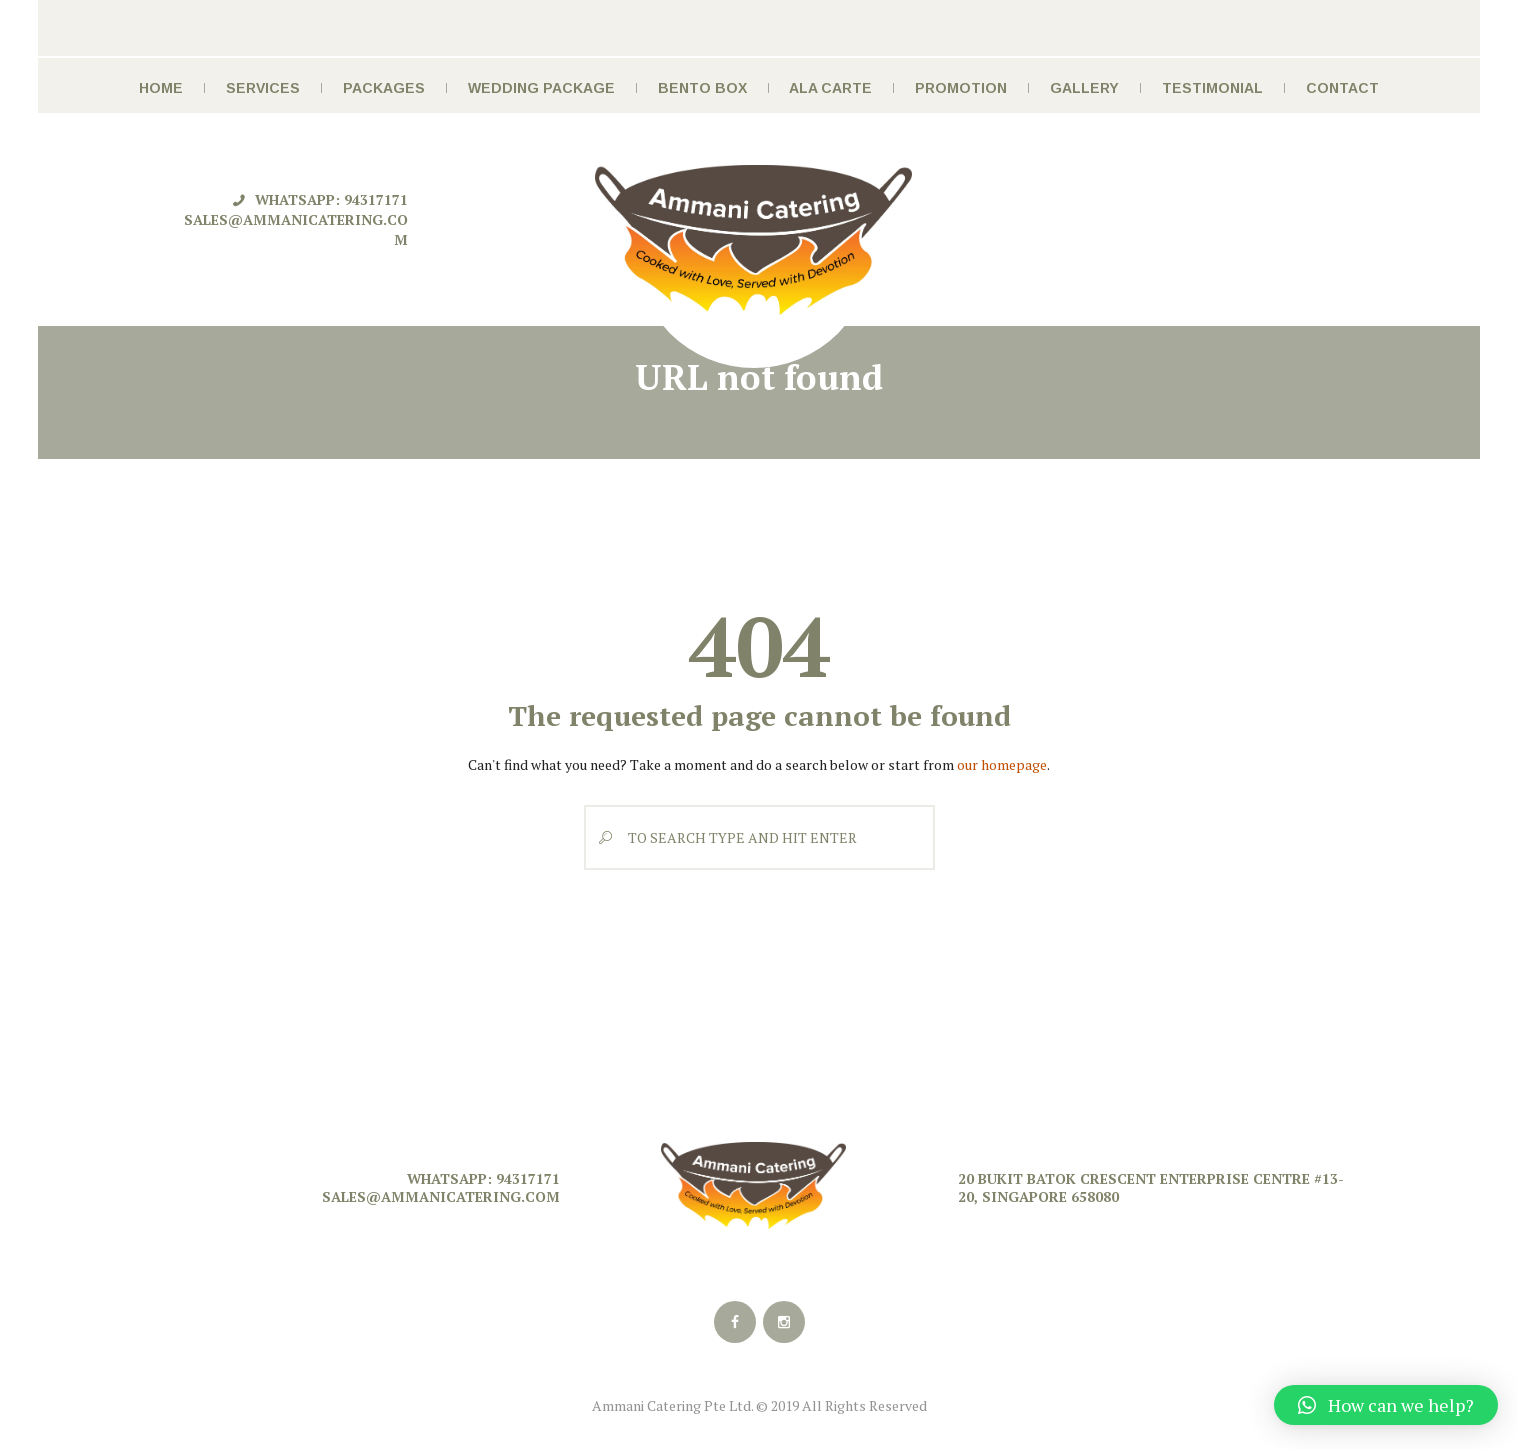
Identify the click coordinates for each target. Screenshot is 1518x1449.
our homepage (1002, 764)
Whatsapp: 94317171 (331, 199)
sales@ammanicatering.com (441, 1196)
